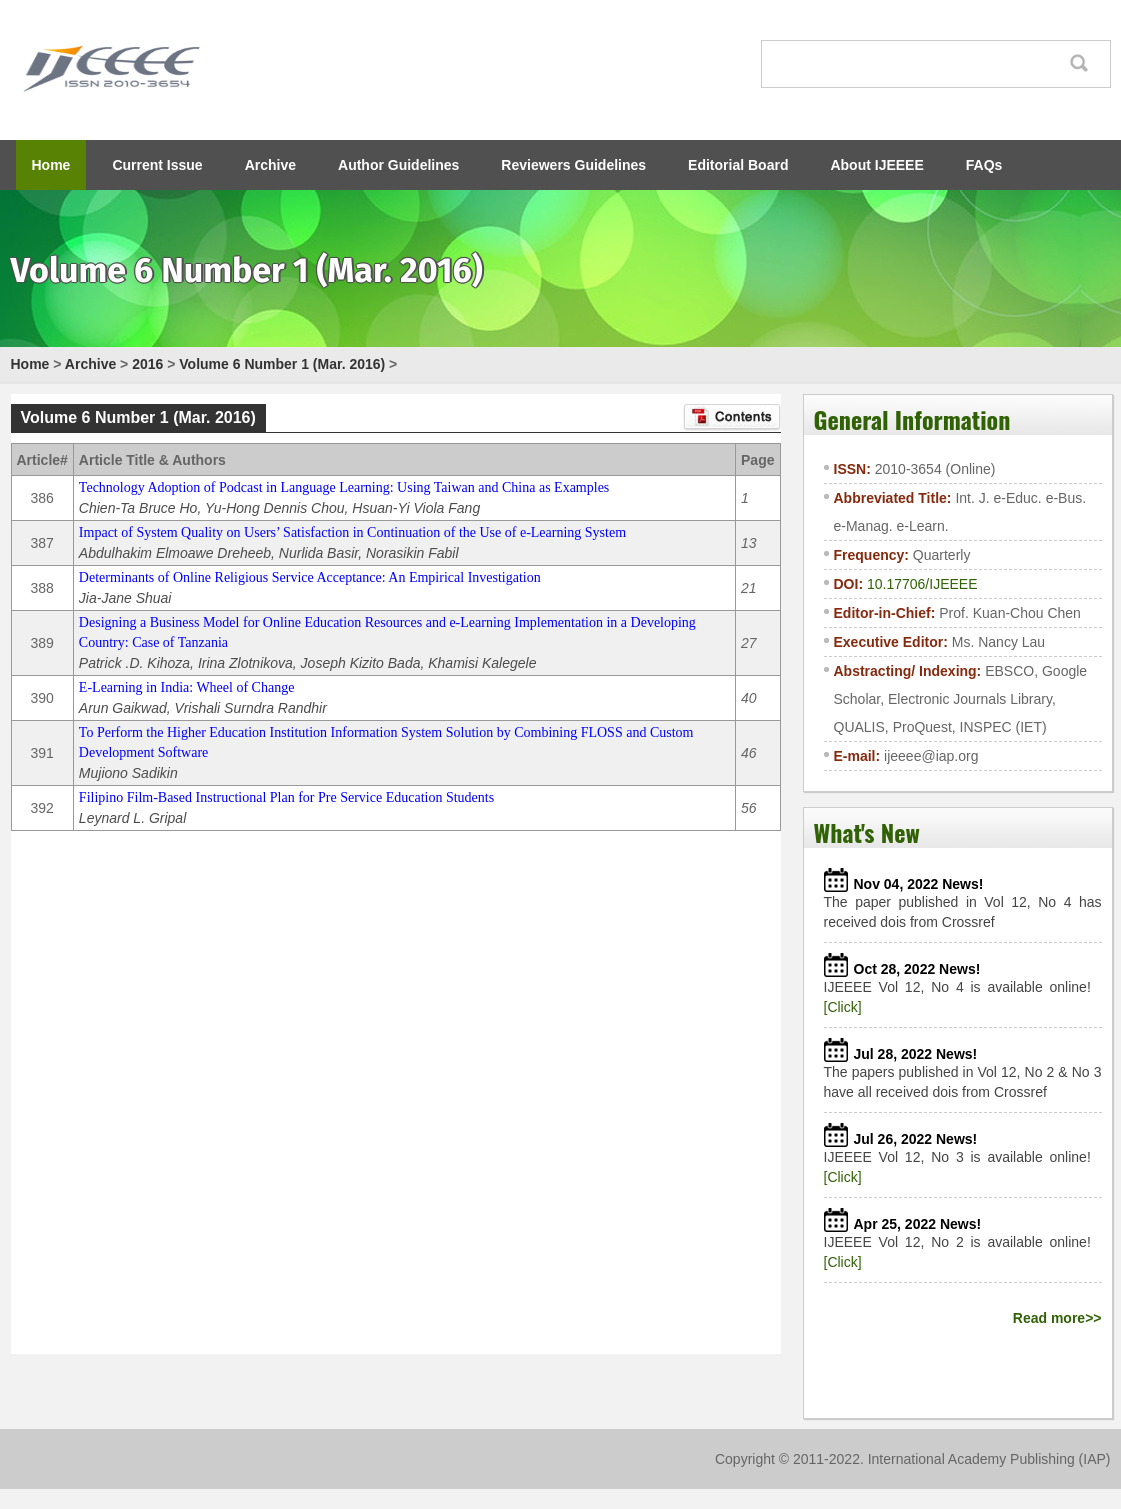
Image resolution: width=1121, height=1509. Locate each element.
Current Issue (157, 165)
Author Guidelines (398, 165)
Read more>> (1057, 1318)
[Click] (843, 1007)
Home (51, 165)
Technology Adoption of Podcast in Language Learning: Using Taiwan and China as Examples (344, 487)
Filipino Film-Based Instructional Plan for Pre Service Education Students (286, 797)
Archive (270, 165)
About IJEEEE (876, 165)
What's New (867, 832)
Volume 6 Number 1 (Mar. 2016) (282, 364)
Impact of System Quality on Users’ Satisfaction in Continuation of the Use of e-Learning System (352, 532)
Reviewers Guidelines (573, 165)
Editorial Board (738, 165)
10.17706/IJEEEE (922, 584)
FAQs (984, 165)
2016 (147, 364)
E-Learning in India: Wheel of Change (187, 687)
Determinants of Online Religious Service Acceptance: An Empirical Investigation (310, 577)
